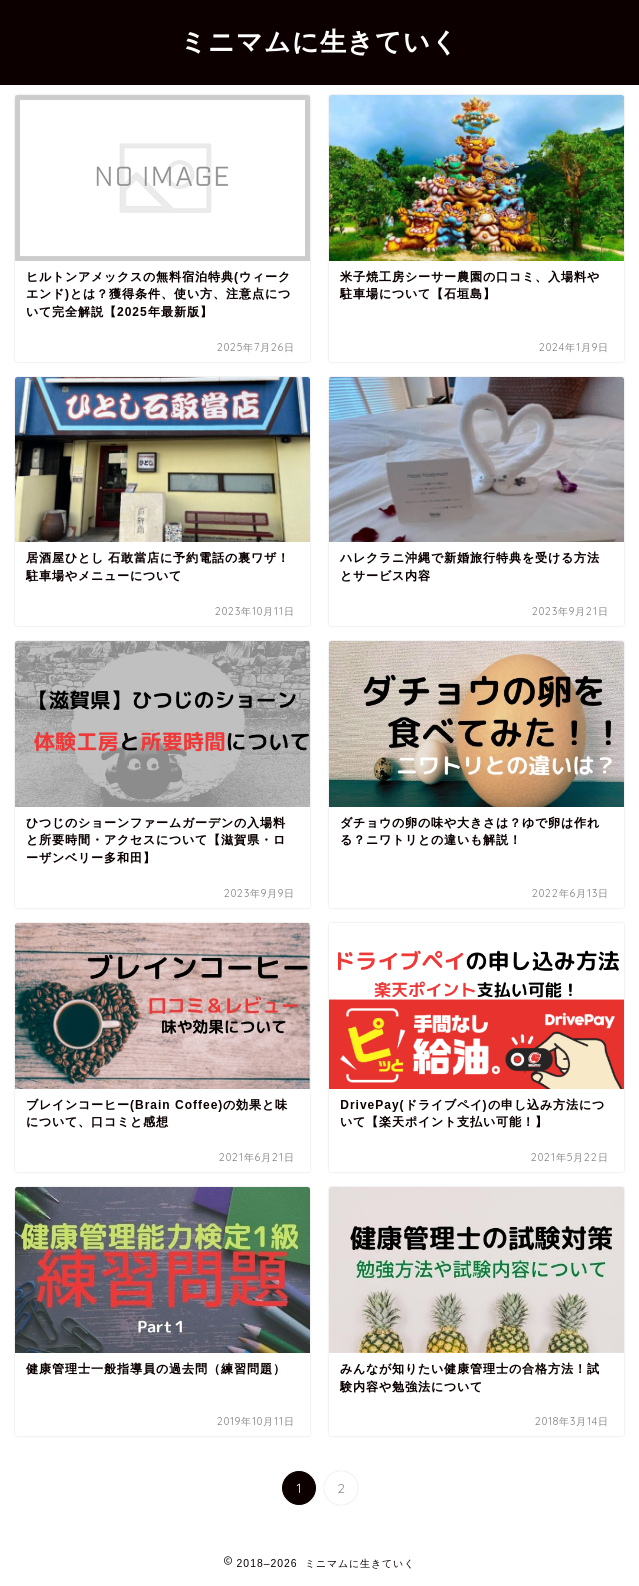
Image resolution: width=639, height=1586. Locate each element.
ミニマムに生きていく (319, 41)
